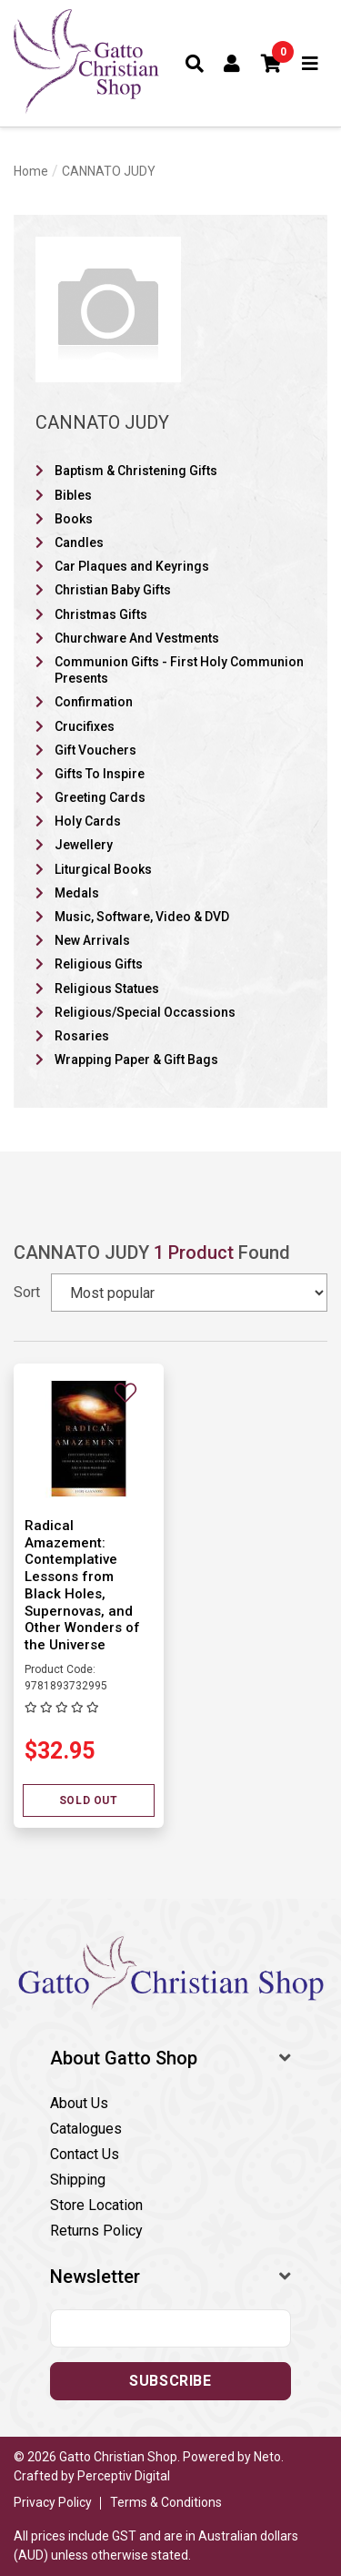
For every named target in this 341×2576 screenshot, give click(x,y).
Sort (27, 1292)
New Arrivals (92, 940)
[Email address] (170, 2328)
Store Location (96, 2205)
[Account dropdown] (232, 63)
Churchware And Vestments (137, 638)
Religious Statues (107, 988)
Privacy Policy (53, 2502)
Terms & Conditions (166, 2502)
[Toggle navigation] (310, 63)
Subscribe (170, 2380)
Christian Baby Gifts (113, 590)
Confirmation (94, 702)
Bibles (73, 495)
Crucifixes (85, 726)
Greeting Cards (100, 797)
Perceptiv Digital (123, 2476)
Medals (77, 893)
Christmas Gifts (101, 614)
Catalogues (86, 2128)
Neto (267, 2456)
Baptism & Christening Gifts (136, 470)
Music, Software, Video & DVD (142, 916)
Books (74, 519)
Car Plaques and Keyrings (132, 566)
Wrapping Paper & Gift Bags (136, 1059)
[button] (272, 63)
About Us (79, 2103)
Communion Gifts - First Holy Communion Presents (179, 669)
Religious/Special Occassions (145, 1012)
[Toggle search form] (195, 63)
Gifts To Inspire (100, 773)
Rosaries (82, 1036)
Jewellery (84, 844)
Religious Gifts (99, 964)
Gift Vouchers (95, 750)
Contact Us (84, 2154)
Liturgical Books (103, 869)
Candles (79, 542)
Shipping (77, 2179)
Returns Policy (96, 2230)
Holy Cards (88, 821)
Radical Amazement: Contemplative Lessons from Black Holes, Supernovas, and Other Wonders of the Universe (82, 1585)
